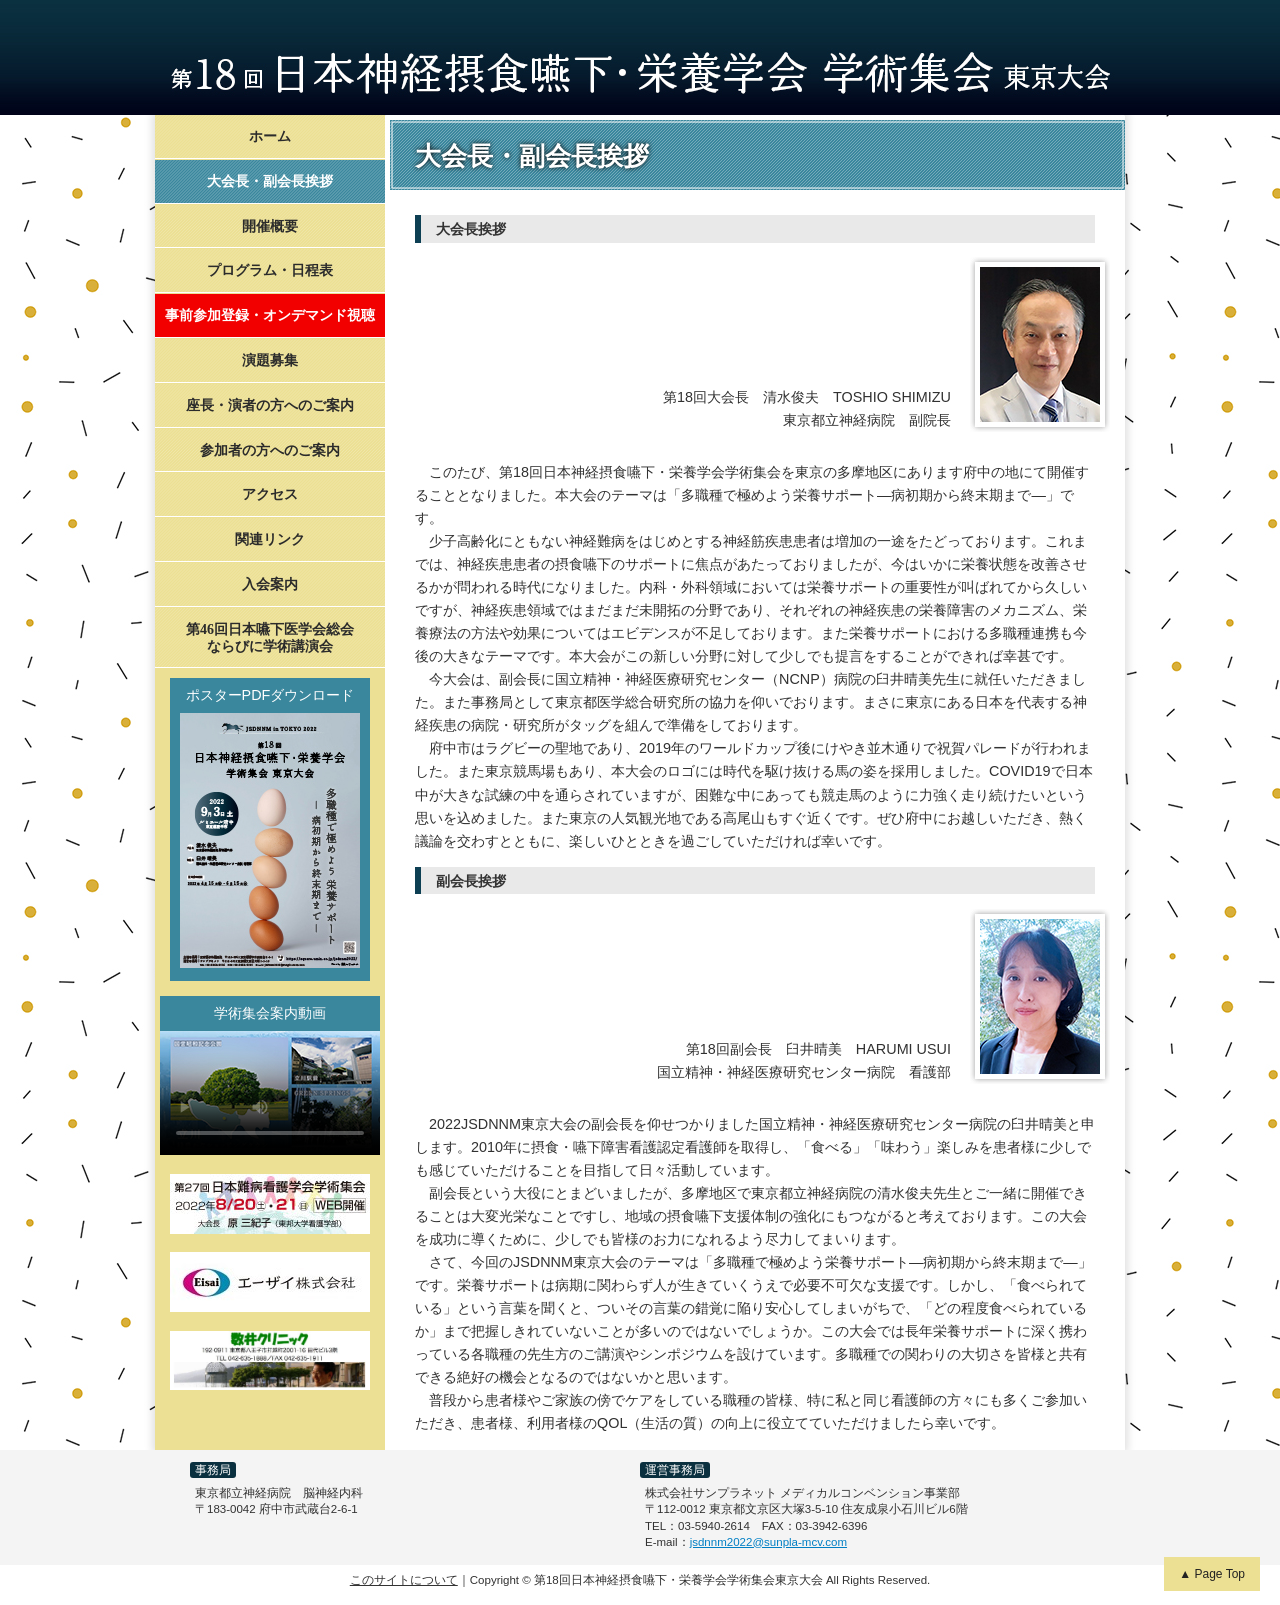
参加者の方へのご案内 (270, 450)
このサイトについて (404, 1580)
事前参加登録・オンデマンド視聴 (270, 315)
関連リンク (270, 539)
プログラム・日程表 (270, 270)
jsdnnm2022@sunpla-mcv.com (768, 1542)
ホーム (270, 136)
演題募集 (270, 360)
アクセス (270, 494)
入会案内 (270, 584)
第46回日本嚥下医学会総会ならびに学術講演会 (270, 638)
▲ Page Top (1212, 1574)
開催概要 (270, 226)
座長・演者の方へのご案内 (270, 405)
